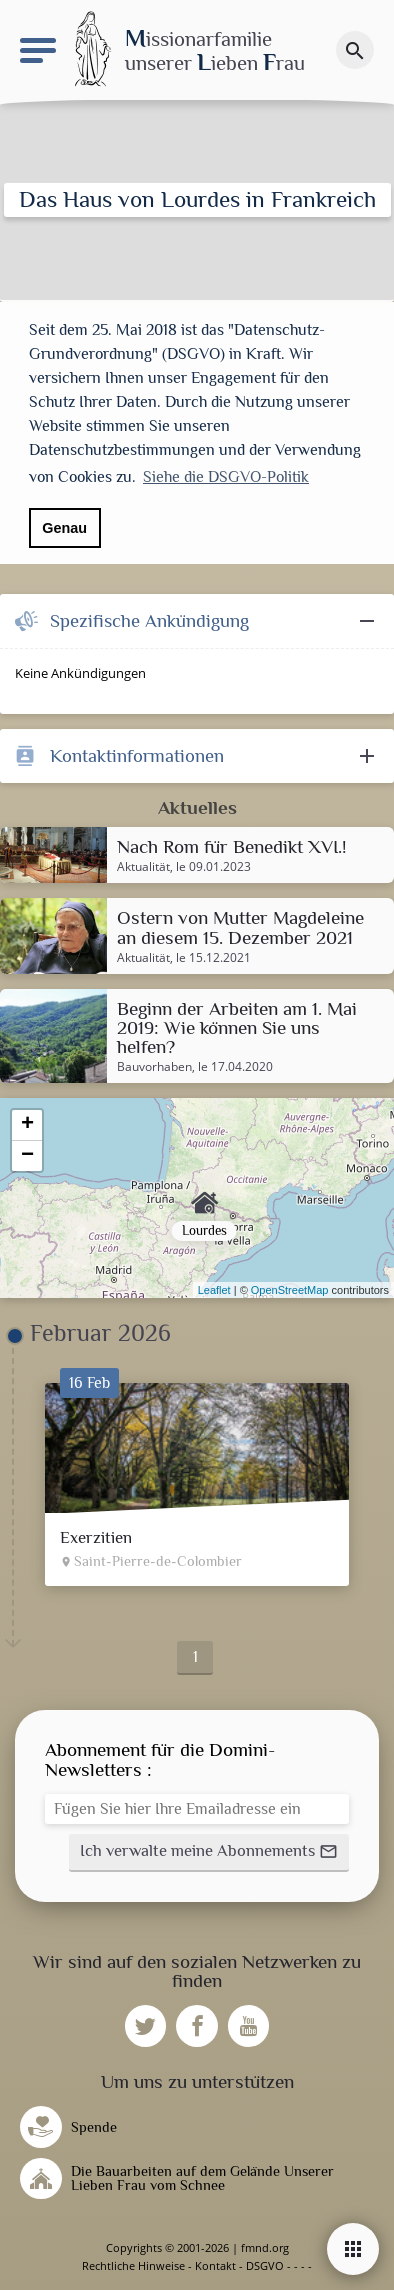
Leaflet (214, 1290)
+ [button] (27, 1125)
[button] (209, 1853)
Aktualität (143, 867)
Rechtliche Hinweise (133, 2265)
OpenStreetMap (290, 1290)
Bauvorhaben (154, 1067)
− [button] (27, 1156)
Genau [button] (64, 528)
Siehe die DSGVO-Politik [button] (226, 477)
